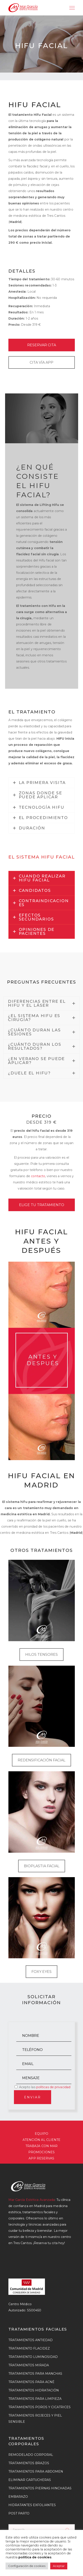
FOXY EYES (41, 1972)
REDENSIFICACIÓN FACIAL (41, 1760)
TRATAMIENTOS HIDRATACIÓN (33, 2390)
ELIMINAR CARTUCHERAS (29, 2480)
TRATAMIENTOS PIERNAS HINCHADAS (39, 2488)
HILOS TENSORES (41, 1654)
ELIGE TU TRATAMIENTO (41, 1205)
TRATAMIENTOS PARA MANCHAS (35, 2374)
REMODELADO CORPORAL (30, 2455)
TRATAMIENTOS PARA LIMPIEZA (35, 2399)
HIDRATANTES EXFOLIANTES (32, 2505)
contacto (38, 1176)
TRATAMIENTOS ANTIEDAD (30, 2340)
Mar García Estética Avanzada (31, 2200)
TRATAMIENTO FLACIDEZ (29, 2348)
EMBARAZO (18, 2497)
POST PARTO (18, 2513)
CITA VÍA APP (41, 362)
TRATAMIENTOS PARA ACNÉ (31, 2382)
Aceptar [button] (59, 2566)
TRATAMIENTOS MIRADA (28, 2365)
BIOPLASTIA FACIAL (41, 1866)
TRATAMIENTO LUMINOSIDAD (33, 2357)
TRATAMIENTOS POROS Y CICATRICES (39, 2407)
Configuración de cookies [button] (26, 2566)
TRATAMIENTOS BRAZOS (28, 2463)
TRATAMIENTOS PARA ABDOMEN (35, 2471)
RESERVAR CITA (41, 345)
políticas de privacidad (53, 2087)
